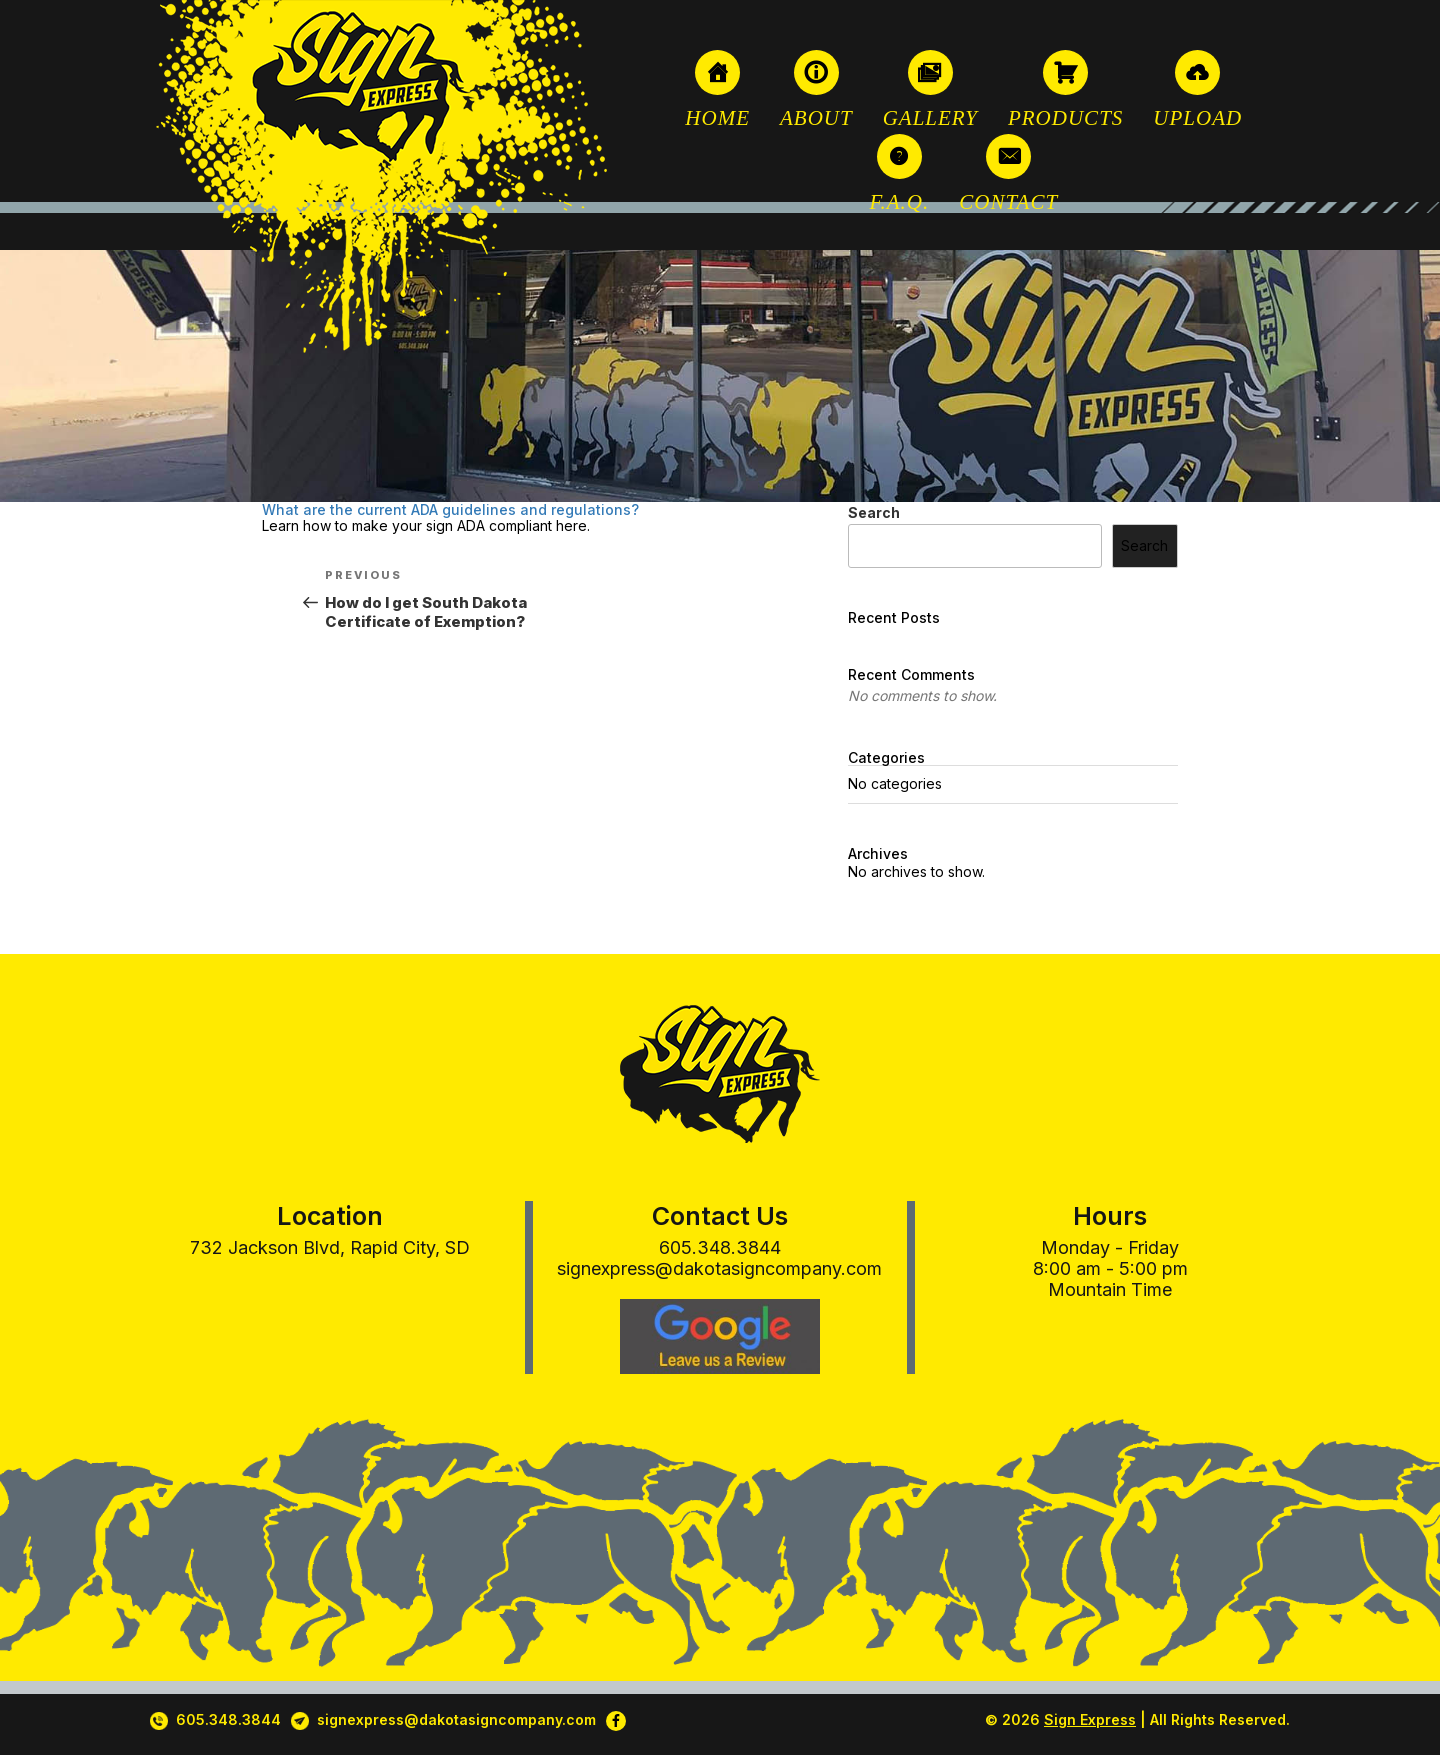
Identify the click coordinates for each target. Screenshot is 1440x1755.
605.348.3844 (720, 1247)
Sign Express (1090, 1719)
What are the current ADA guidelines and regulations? (450, 509)
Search (874, 512)
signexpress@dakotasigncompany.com (719, 1268)
